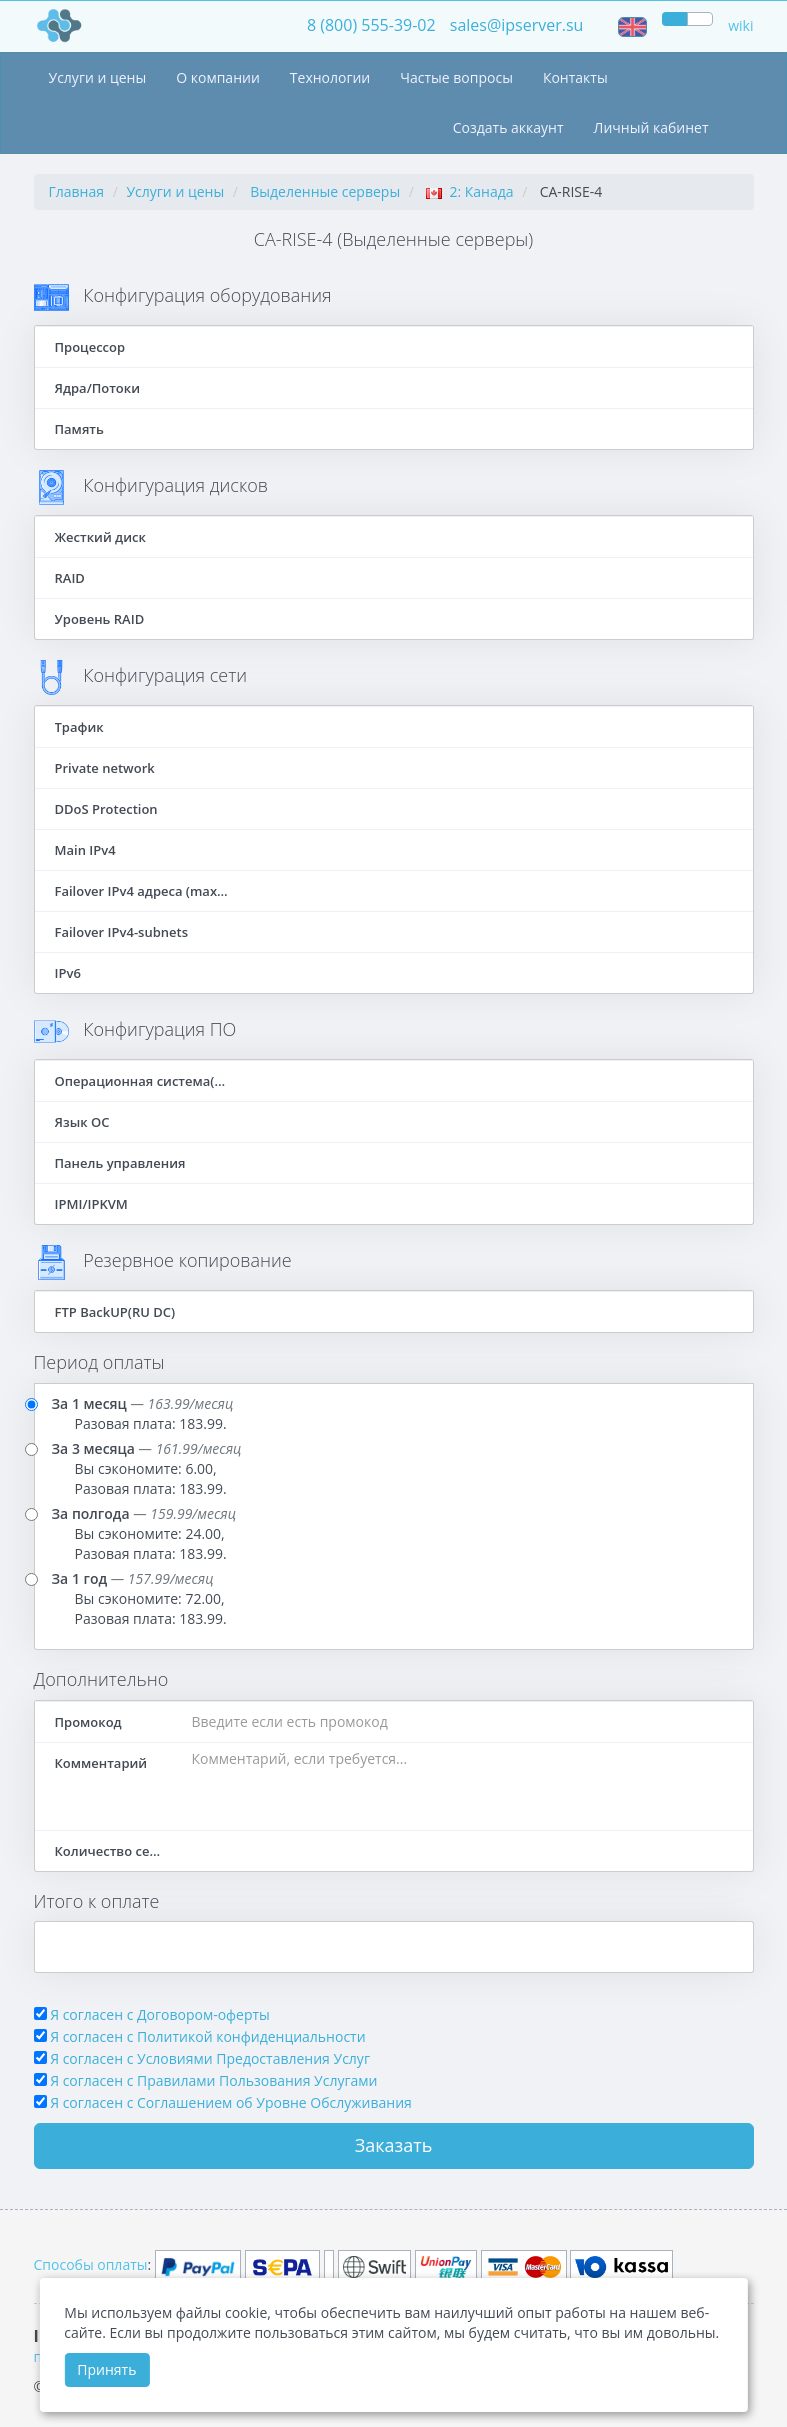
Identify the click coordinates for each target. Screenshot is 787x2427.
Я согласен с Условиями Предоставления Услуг (210, 2058)
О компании (218, 77)
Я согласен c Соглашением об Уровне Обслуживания (231, 2102)
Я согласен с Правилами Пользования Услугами (213, 2080)
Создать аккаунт (508, 127)
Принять (106, 2369)
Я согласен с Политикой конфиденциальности (207, 2036)
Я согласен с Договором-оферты (160, 2014)
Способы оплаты (91, 2264)
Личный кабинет (651, 127)
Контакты (575, 77)
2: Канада (469, 191)
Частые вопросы (456, 77)
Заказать (394, 2145)
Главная (77, 191)
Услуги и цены (98, 77)
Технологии (330, 77)
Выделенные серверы (325, 191)
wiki (740, 25)
